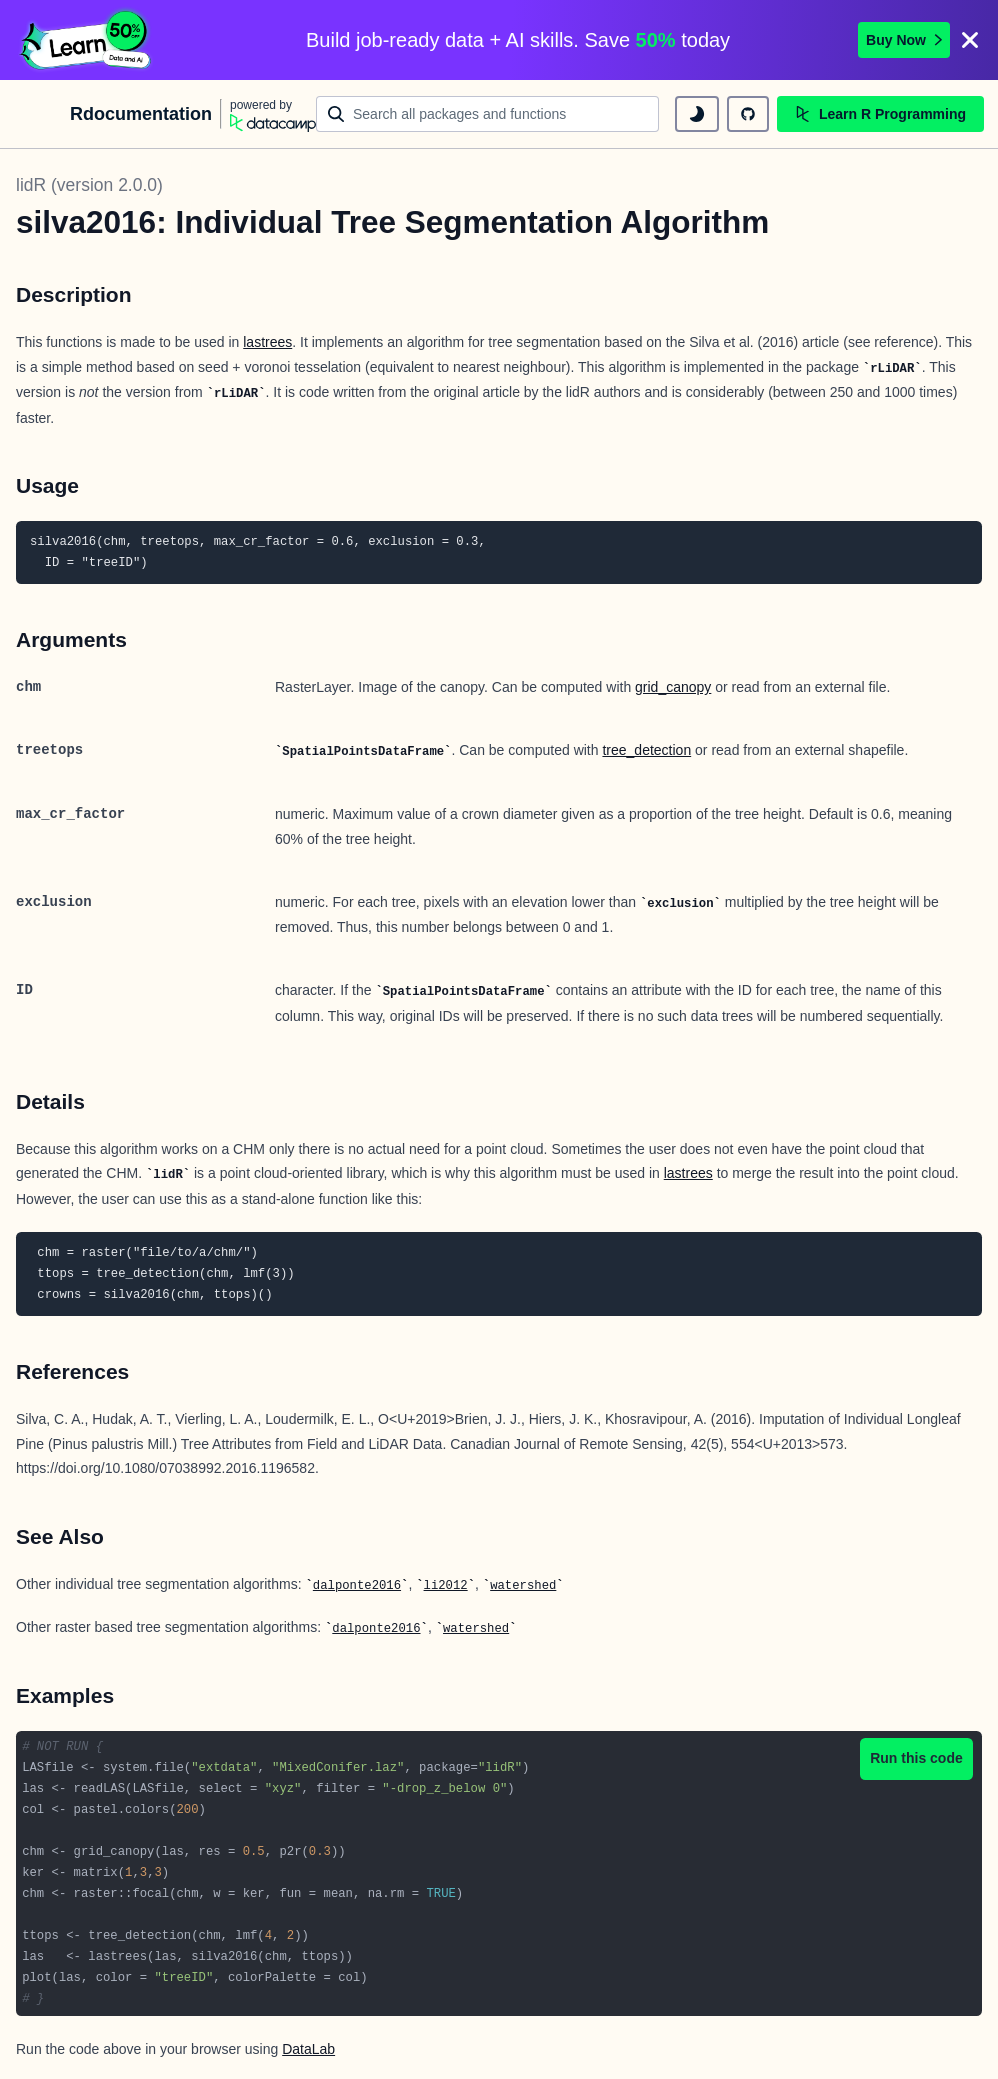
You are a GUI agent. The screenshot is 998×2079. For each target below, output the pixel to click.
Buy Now (904, 40)
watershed (523, 1586)
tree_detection (646, 750)
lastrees (267, 342)
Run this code (916, 1758)
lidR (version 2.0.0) (89, 185)
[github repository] (748, 114)
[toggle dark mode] (697, 114)
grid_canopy (673, 687)
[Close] (970, 40)
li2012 (446, 1586)
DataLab (308, 2049)
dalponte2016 (357, 1586)
